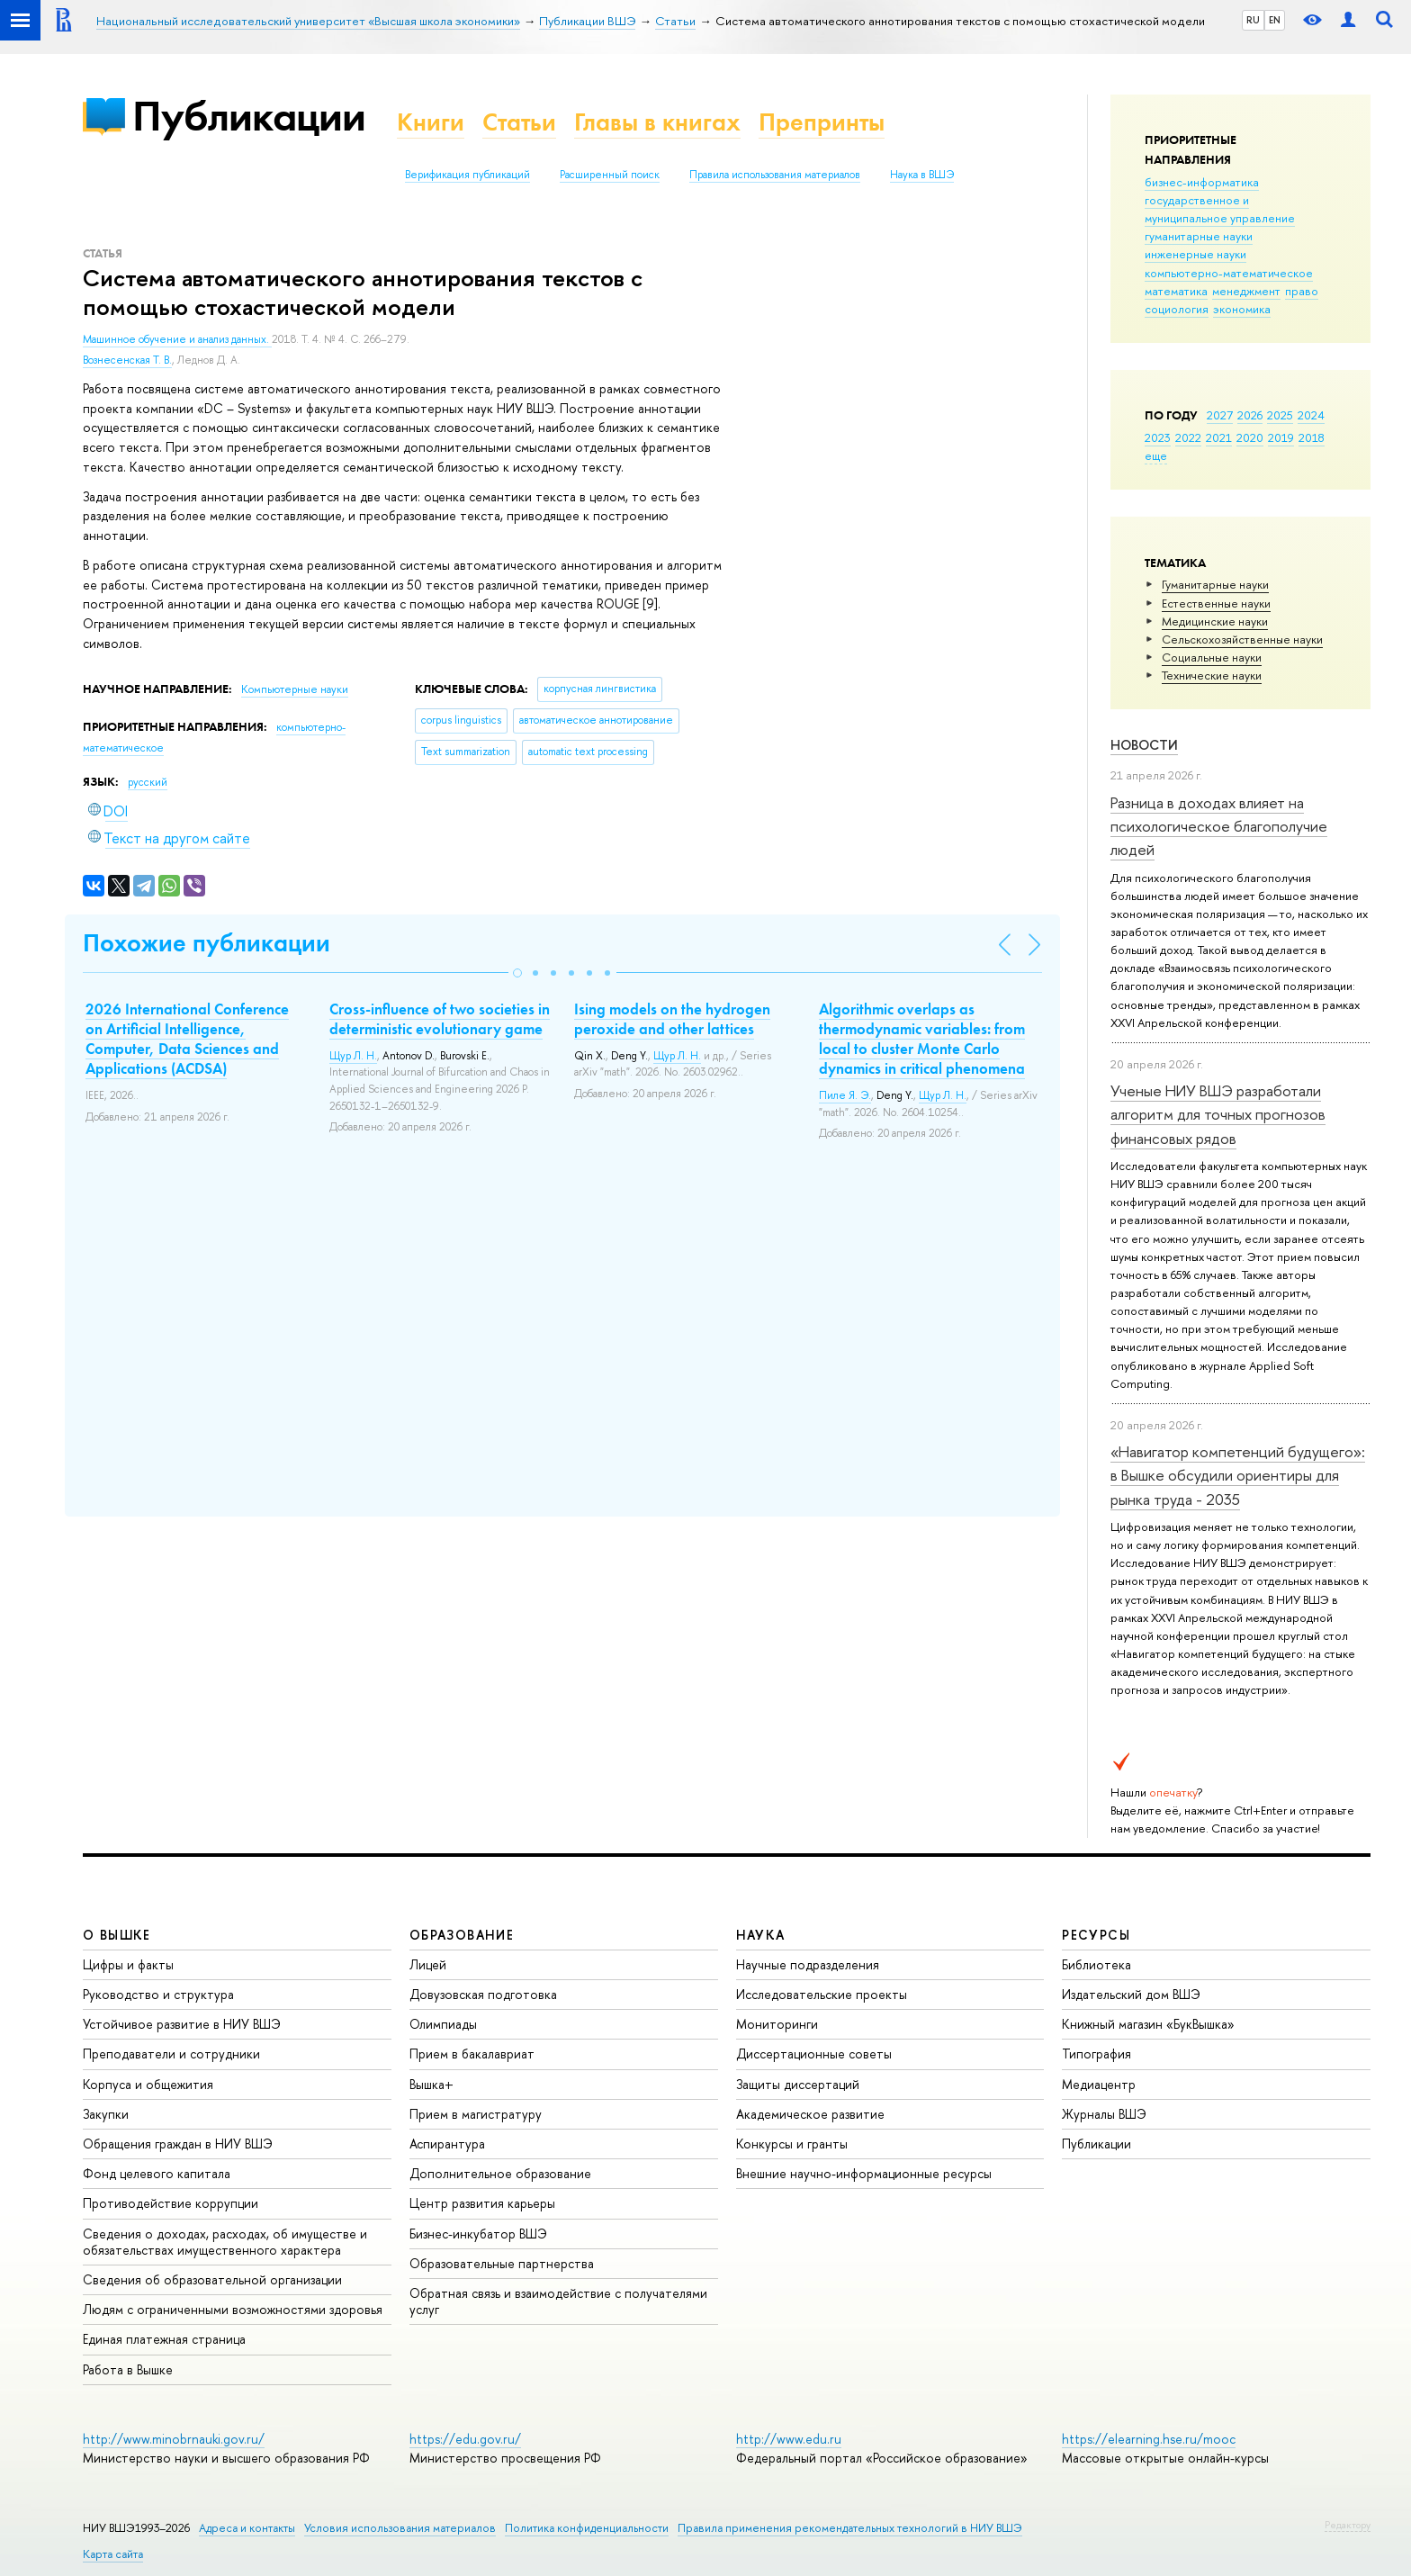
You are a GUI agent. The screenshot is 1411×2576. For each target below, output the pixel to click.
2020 (1249, 437)
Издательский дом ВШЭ (1131, 1994)
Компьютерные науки (294, 689)
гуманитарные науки (1199, 236)
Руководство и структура (158, 1994)
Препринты (822, 122)
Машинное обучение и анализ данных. (177, 339)
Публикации (248, 115)
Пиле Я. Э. (845, 1095)
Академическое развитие (810, 2113)
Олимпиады (443, 2023)
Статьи (519, 122)
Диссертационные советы (814, 2053)
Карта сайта (113, 2554)
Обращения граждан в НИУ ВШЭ (178, 2143)
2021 (1219, 437)
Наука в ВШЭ (922, 174)
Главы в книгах (657, 122)
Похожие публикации (206, 943)
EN (1275, 20)
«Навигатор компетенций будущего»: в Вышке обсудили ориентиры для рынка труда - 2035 (1237, 1475)
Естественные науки (1216, 603)
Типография (1096, 2053)
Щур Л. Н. (353, 1056)
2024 (1311, 415)
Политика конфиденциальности (587, 2527)
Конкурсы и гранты (792, 2143)
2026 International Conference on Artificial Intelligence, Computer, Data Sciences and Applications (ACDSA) (187, 1038)
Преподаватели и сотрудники (171, 2053)
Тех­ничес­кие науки (1212, 675)
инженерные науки (1195, 254)
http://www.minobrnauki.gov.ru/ (174, 2438)
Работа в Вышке (128, 2369)
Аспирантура (447, 2143)
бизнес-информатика (1202, 182)
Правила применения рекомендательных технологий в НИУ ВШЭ (850, 2527)
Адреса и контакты (247, 2527)
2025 (1280, 415)
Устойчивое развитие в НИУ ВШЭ (182, 2023)
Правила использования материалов (774, 174)
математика (1176, 291)
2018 (1312, 437)
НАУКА (761, 1934)
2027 (1220, 415)
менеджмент (1246, 291)
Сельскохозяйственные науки (1242, 639)
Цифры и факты (128, 1964)
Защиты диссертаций (797, 2084)
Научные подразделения (807, 1964)
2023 (1158, 437)
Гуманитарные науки (1215, 584)
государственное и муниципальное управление (1220, 209)
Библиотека (1096, 1964)
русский (147, 782)
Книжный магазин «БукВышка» (1148, 2023)
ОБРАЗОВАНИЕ (461, 1934)
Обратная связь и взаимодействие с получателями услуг (558, 2301)
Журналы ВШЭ (1104, 2113)
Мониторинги (777, 2023)
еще (1156, 455)
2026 (1250, 415)
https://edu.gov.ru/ (465, 2438)
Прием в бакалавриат (472, 2053)
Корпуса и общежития (148, 2084)
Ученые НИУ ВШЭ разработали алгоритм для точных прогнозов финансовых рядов (1218, 1114)
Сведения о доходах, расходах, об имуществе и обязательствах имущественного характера (225, 2241)
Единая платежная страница (164, 2338)
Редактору (1348, 2524)
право (1301, 291)
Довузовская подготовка (483, 1994)
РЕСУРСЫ (1096, 1934)
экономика (1242, 309)
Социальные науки (1212, 657)
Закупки (106, 2113)
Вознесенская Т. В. (127, 360)
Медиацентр (1099, 2084)
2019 (1281, 437)
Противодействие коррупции (170, 2202)
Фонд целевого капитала (156, 2173)
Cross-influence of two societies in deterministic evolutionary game (439, 1019)
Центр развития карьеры (482, 2202)
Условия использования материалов (400, 2527)
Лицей (427, 1964)
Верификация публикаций (467, 174)
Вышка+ (431, 2084)
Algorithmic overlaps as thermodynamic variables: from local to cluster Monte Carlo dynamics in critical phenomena (922, 1038)
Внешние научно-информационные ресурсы (864, 2173)
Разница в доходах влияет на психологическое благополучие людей (1218, 826)
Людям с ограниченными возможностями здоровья (232, 2309)
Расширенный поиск (610, 174)
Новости (1144, 744)
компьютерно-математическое (1229, 273)
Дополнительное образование (500, 2173)
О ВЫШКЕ (117, 1934)
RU (1253, 20)
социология (1177, 309)
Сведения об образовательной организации (212, 2279)
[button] (517, 973)
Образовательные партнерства (501, 2263)
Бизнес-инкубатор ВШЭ (478, 2233)
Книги (430, 122)
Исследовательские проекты (821, 1994)
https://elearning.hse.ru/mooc (1149, 2438)
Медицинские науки (1215, 621)
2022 (1188, 437)
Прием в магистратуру (475, 2113)
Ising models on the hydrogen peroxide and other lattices (672, 1019)
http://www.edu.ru (788, 2438)
